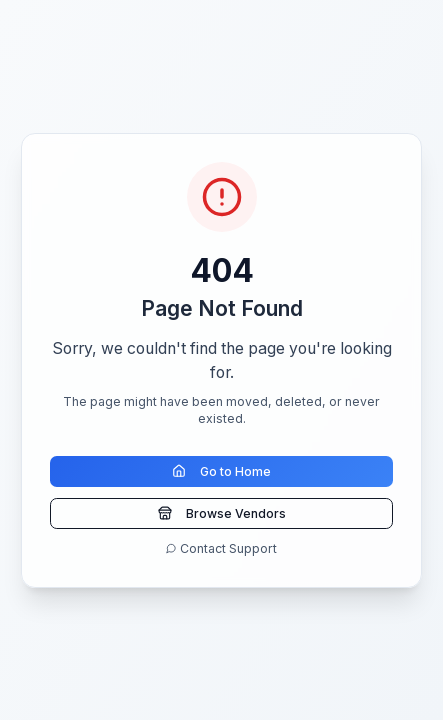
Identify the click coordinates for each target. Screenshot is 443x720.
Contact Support (221, 548)
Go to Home (221, 471)
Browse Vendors (222, 513)
